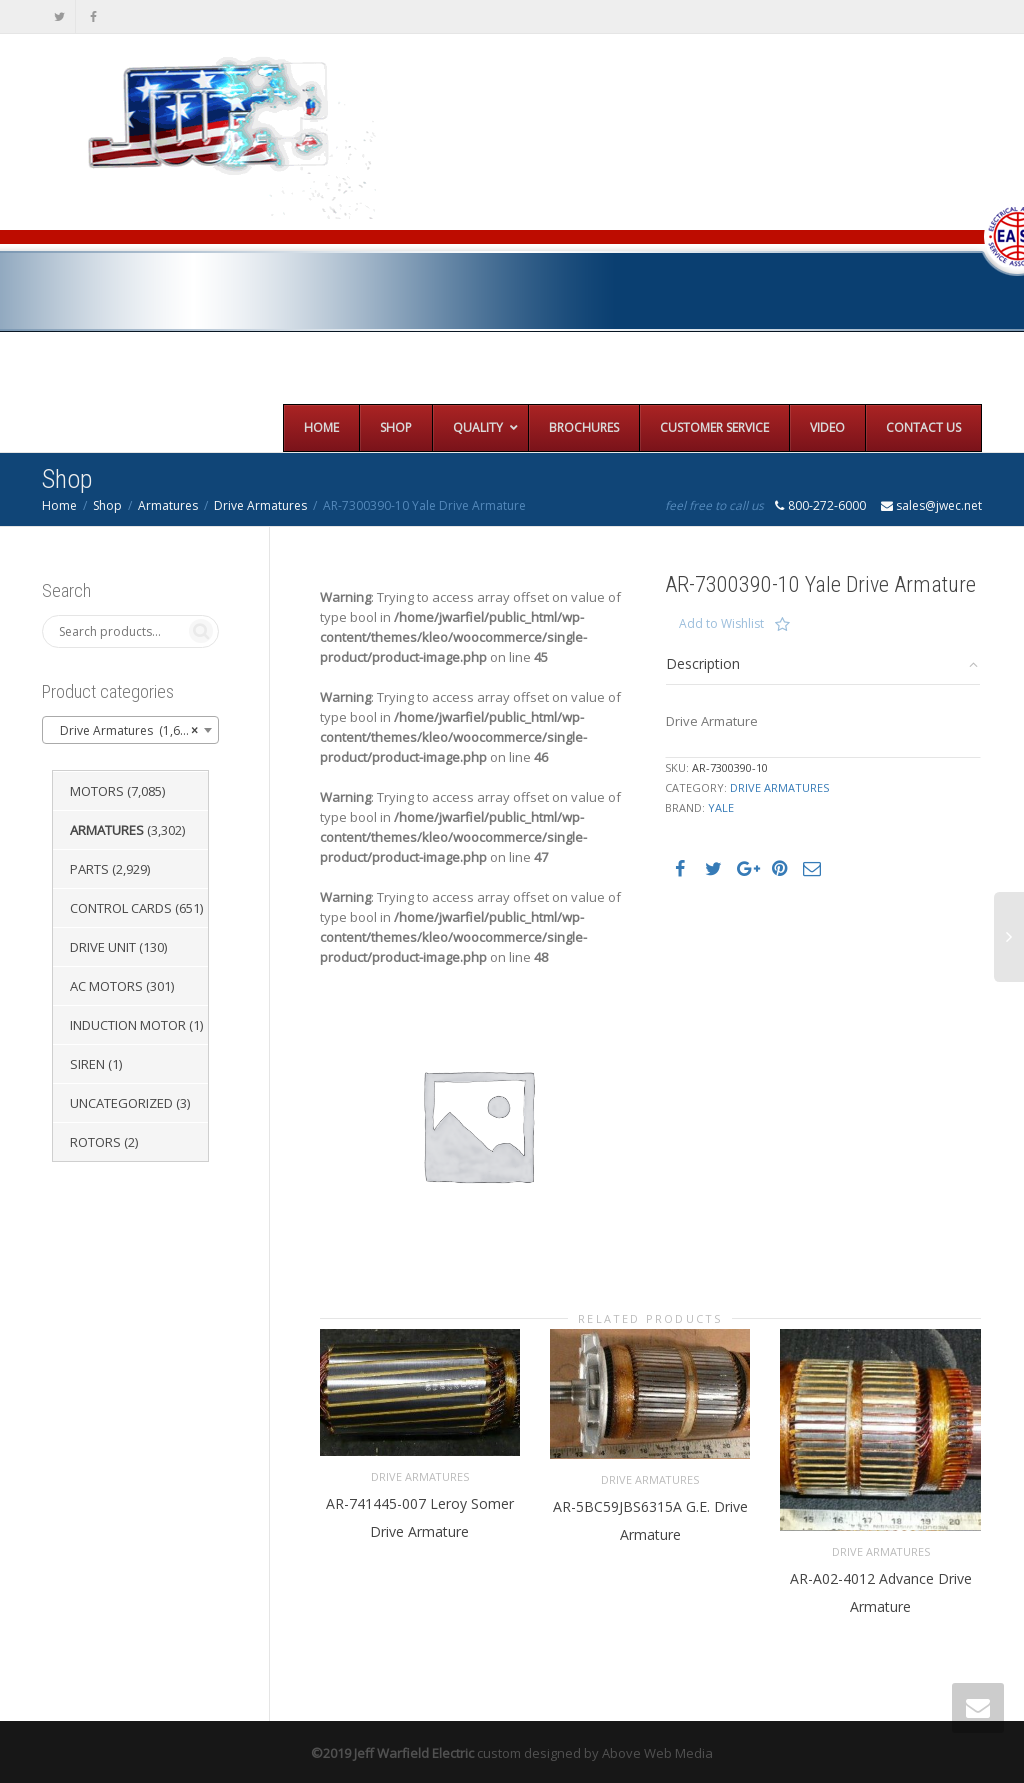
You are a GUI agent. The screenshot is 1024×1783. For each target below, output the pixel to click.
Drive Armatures (260, 505)
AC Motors (106, 986)
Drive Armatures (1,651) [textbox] (124, 731)
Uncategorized (121, 1103)
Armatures (168, 505)
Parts (89, 869)
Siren (87, 1064)
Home (59, 505)
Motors (97, 791)
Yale (721, 807)
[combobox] (130, 730)
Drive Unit (103, 947)
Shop (107, 505)
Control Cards (121, 908)
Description (703, 663)
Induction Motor (128, 1025)
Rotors (95, 1142)
